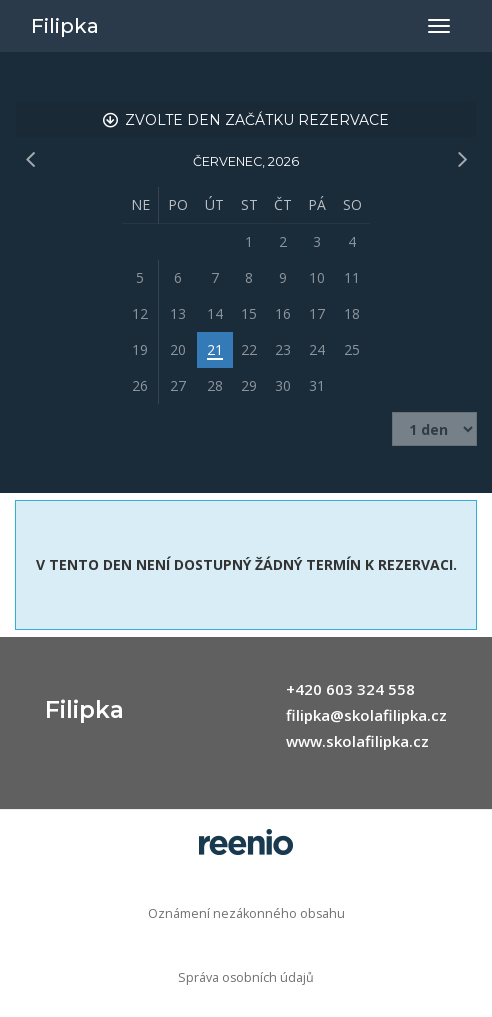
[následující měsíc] (462, 160)
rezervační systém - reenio (246, 842)
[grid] (246, 295)
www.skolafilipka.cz (357, 741)
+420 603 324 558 (350, 689)
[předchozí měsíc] (30, 160)
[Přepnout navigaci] (439, 26)
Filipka (65, 26)
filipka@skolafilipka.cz (366, 715)
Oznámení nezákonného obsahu (246, 913)
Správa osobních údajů (246, 977)
